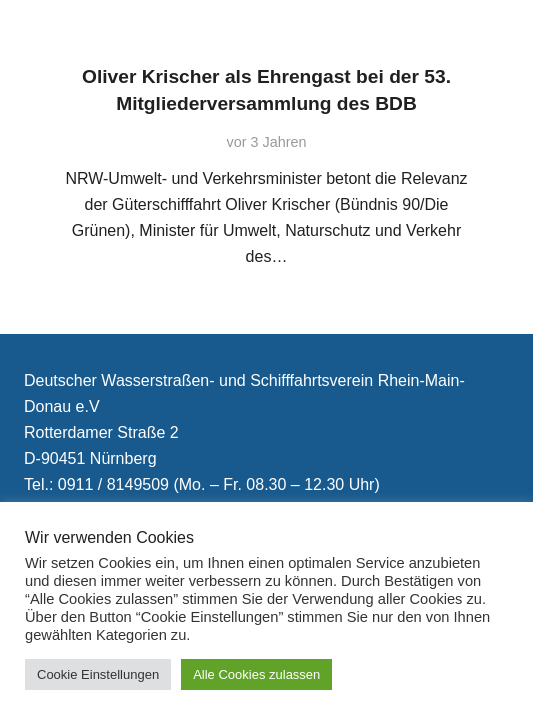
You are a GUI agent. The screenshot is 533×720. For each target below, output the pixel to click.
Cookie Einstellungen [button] (98, 674)
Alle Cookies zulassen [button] (256, 674)
